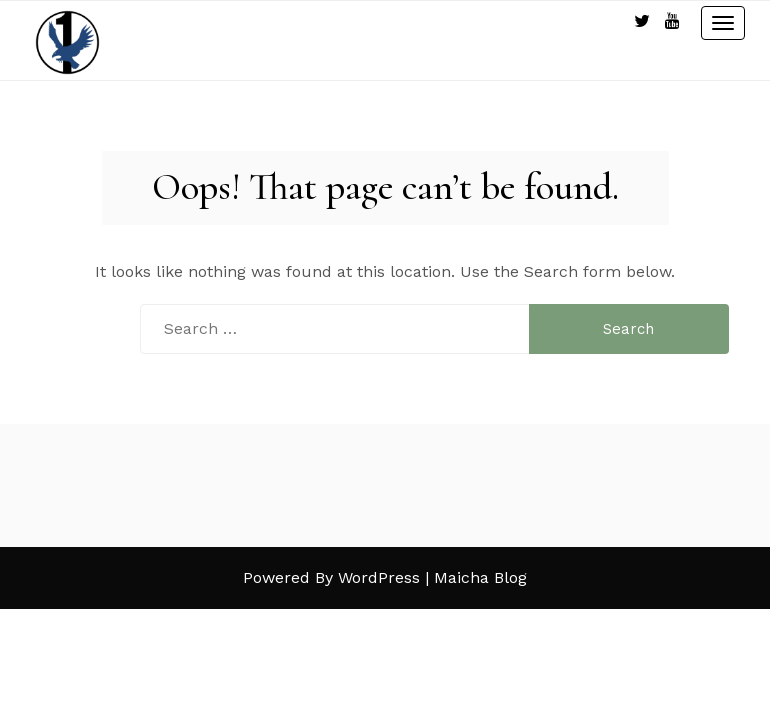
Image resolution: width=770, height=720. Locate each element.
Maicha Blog (480, 577)
